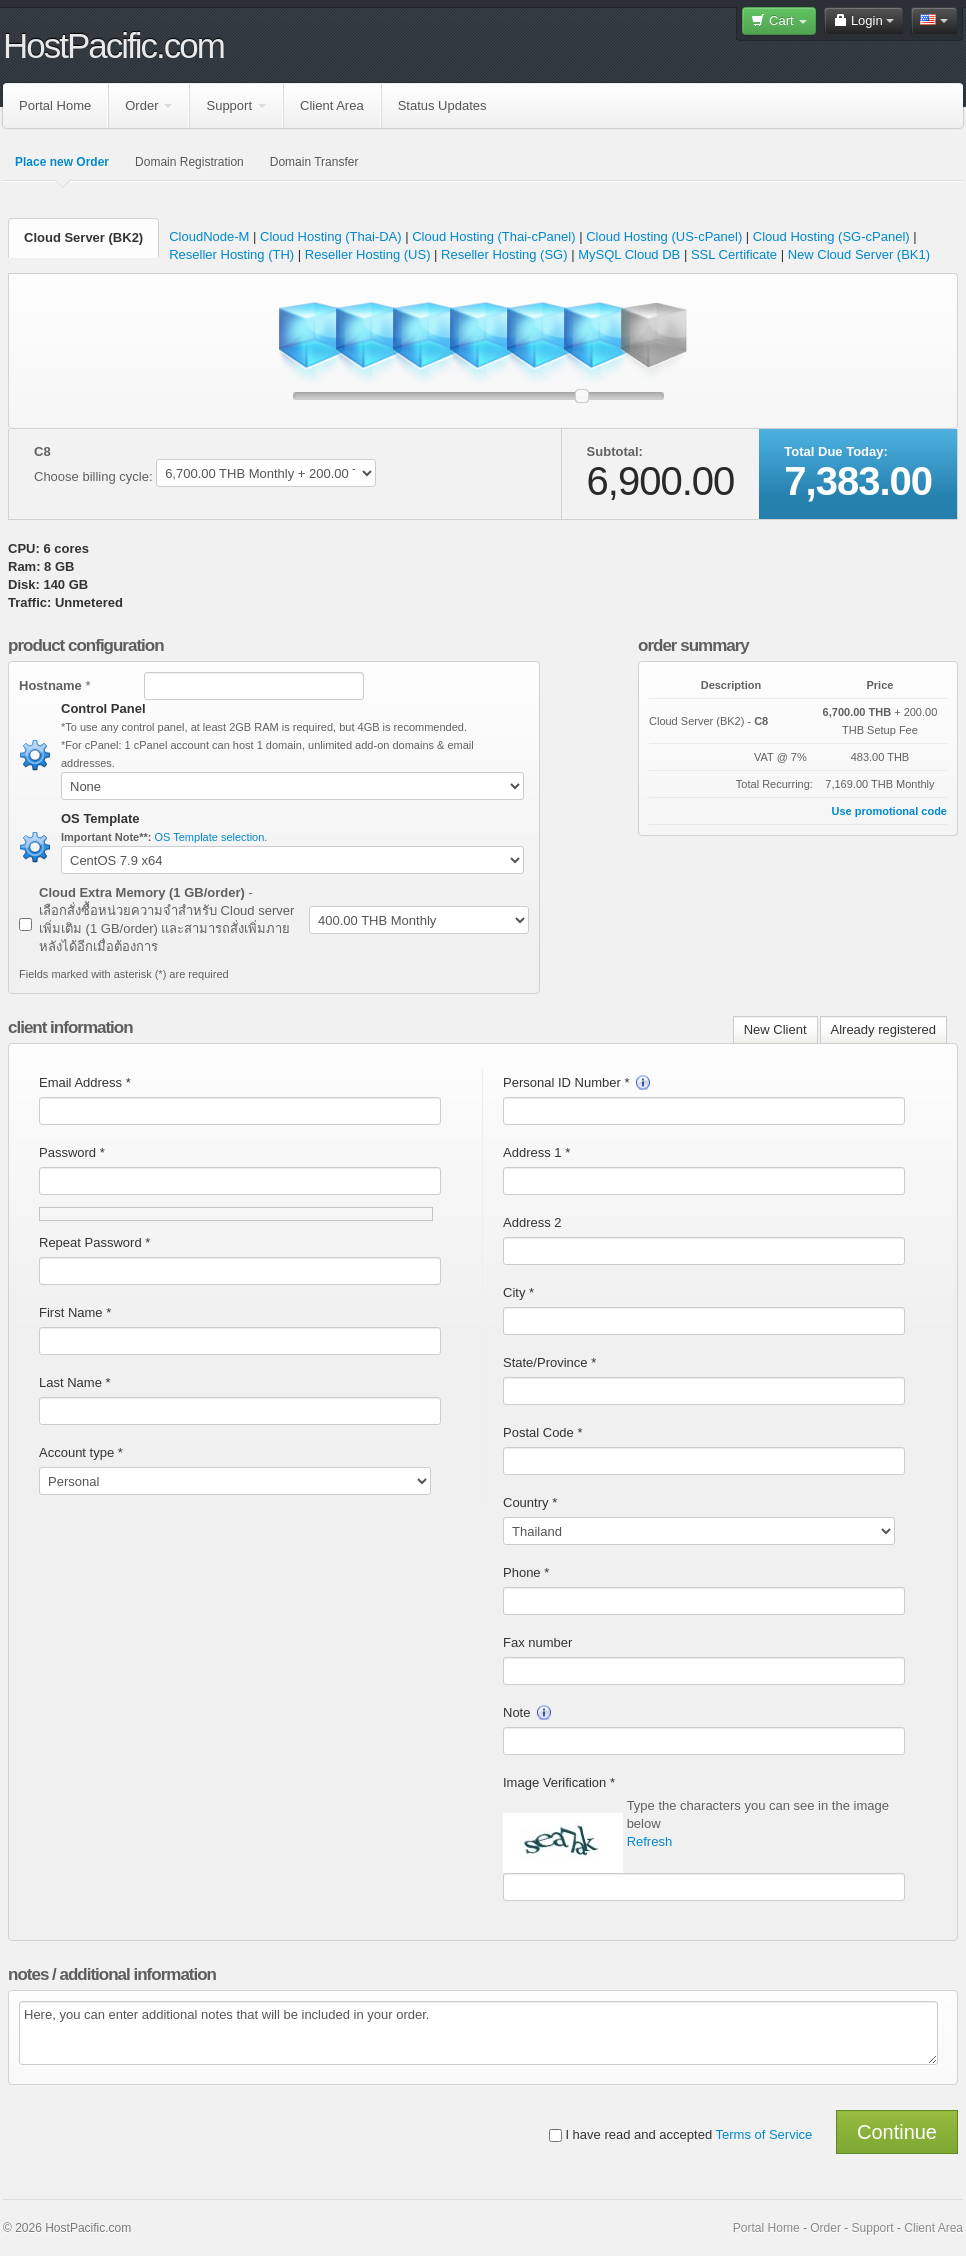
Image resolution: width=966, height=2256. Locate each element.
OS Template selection (210, 837)
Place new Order (62, 162)
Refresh (650, 1841)
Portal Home (55, 105)
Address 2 (532, 1222)
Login (863, 20)
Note (527, 1712)
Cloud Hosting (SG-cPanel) (831, 236)
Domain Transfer (314, 162)
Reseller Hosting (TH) (231, 254)
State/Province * (549, 1362)
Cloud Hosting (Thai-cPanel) (493, 236)
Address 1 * (536, 1152)
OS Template (100, 818)
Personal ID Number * (577, 1082)
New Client (775, 1029)
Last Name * (75, 1382)
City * (518, 1292)
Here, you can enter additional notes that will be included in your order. (478, 2033)
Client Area (332, 105)
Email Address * (85, 1082)
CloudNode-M (209, 236)
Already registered (884, 1029)
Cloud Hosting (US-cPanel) (664, 236)
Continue (897, 2132)
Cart (779, 20)
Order (148, 105)
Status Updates (442, 105)
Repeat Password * (94, 1242)
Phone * (526, 1572)
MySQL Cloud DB (629, 254)
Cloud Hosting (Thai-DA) (331, 236)
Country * (530, 1502)
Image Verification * (559, 1782)
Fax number (537, 1642)
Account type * (81, 1452)
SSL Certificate (736, 254)
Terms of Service (764, 2134)
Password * (72, 1152)
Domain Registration (189, 162)
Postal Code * (543, 1432)
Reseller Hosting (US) (368, 254)
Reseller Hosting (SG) (504, 254)
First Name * (75, 1312)
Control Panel (103, 708)
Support (236, 105)
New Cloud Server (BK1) (859, 254)
